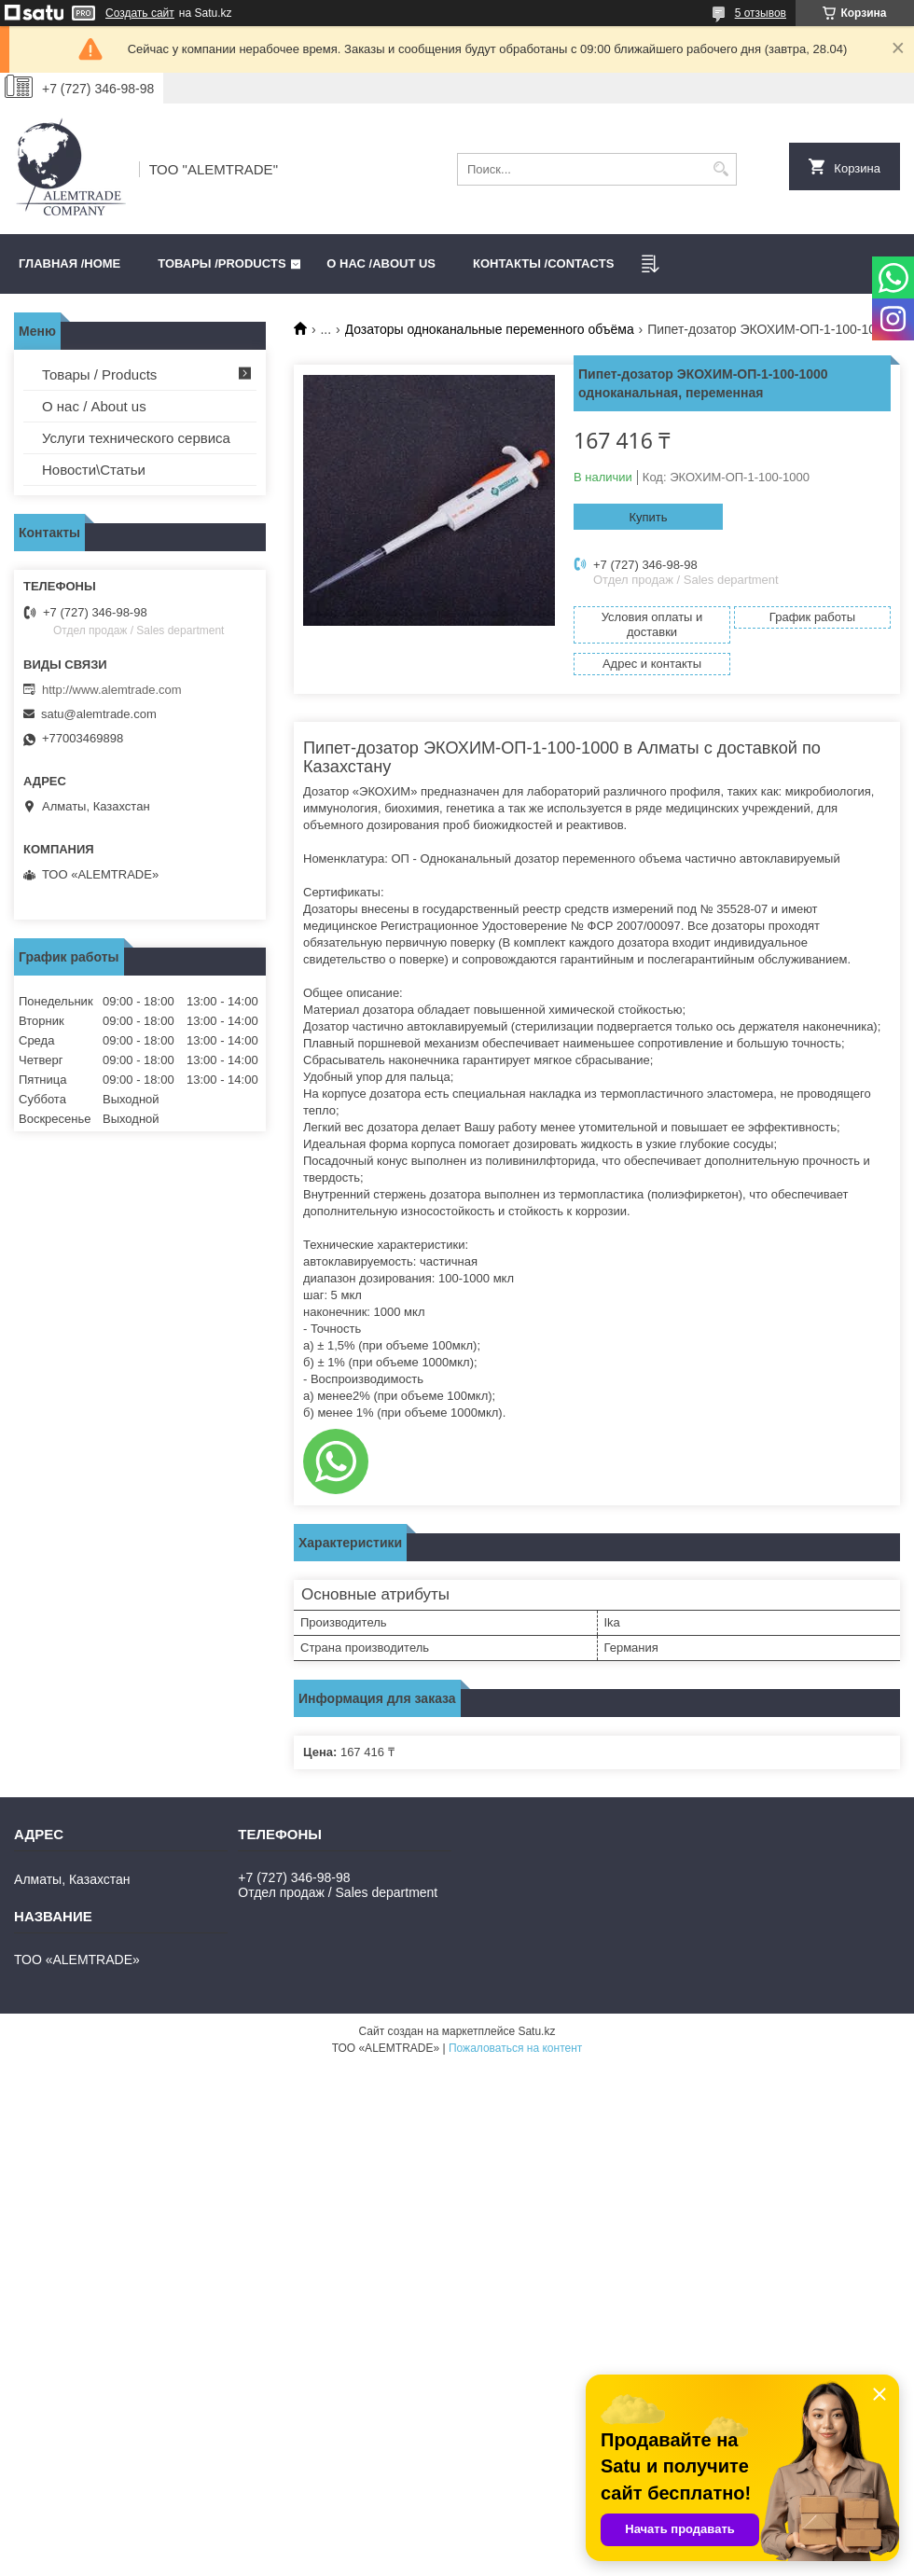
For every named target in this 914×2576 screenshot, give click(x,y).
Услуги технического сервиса (136, 438)
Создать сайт (139, 13)
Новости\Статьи (93, 470)
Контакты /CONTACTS (543, 263)
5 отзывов (760, 13)
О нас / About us (94, 406)
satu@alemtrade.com (99, 714)
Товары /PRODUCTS (221, 263)
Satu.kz (536, 2031)
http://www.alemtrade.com (112, 690)
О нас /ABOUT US (381, 263)
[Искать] (720, 169)
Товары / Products (99, 374)
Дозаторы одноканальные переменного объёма (489, 329)
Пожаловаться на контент (515, 2048)
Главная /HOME (69, 263)
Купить (648, 517)
